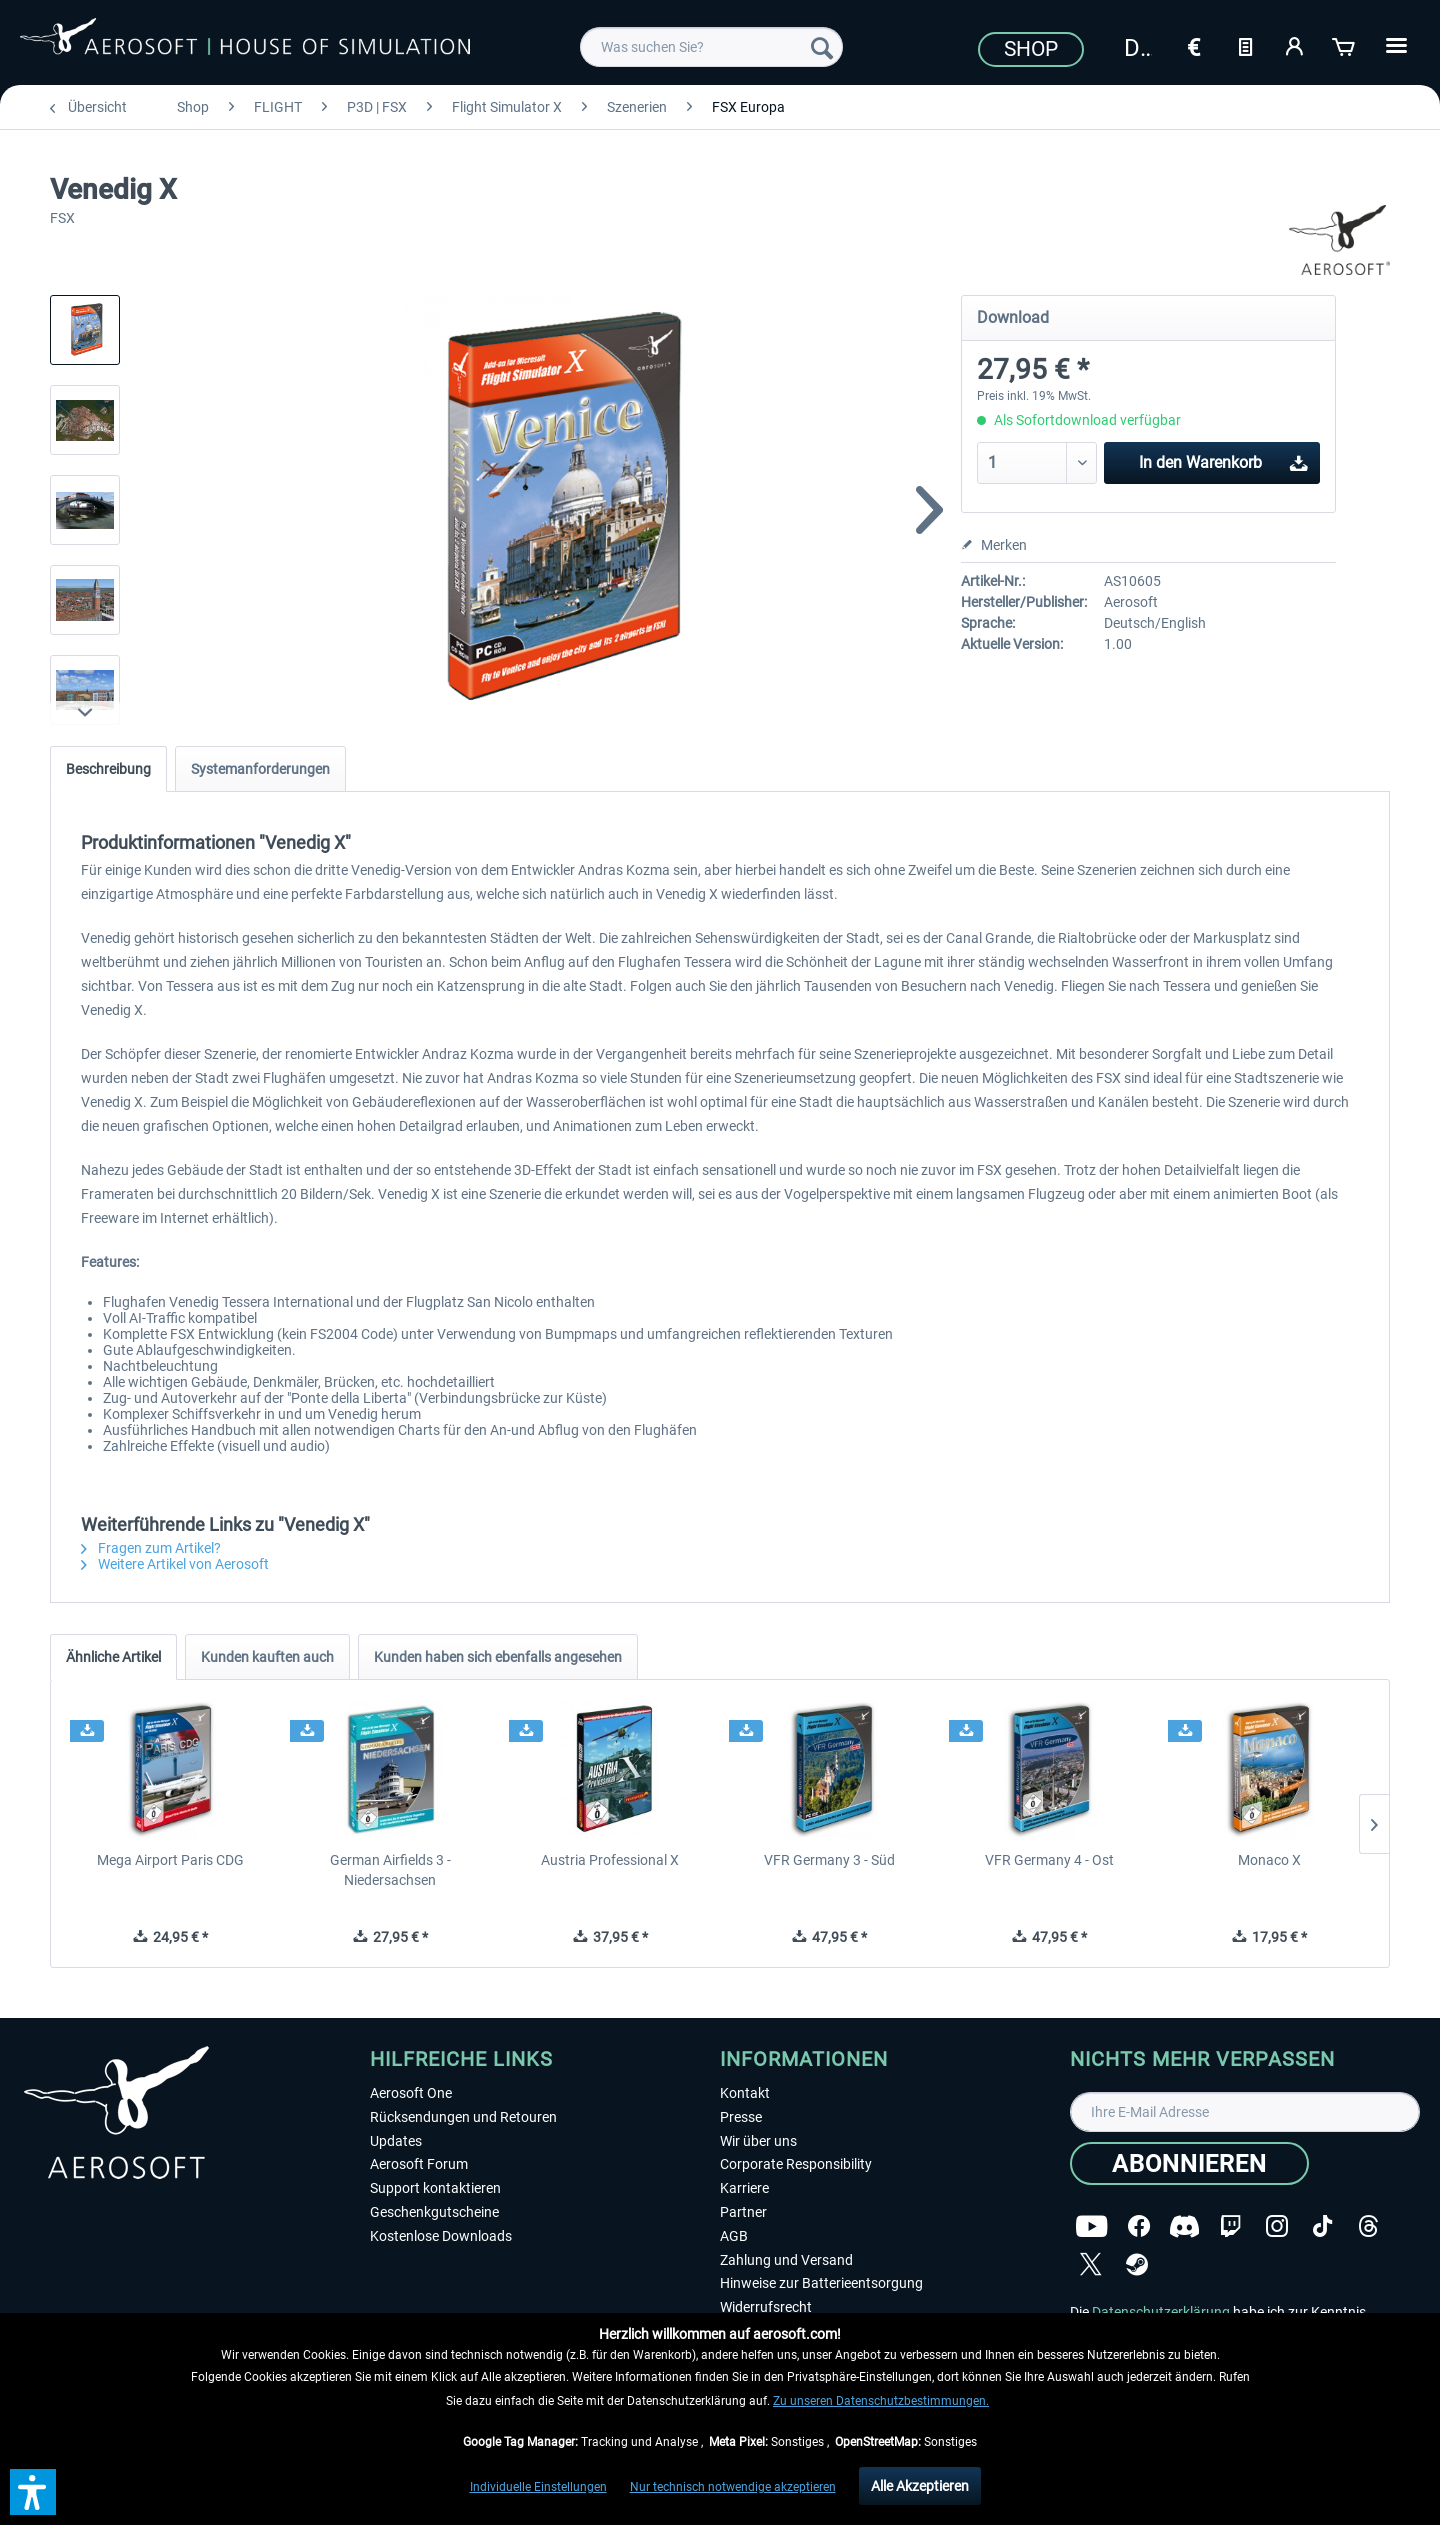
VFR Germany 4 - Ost (1049, 1860)
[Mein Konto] (1295, 45)
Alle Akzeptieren (920, 2486)
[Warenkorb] (1345, 45)
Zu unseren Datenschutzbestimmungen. (881, 2401)
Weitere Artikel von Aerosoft (175, 1564)
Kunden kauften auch (267, 1657)
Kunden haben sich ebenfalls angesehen (498, 1657)
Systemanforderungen (260, 769)
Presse (741, 2117)
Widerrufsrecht (766, 2307)
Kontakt (745, 2093)
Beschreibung (108, 769)
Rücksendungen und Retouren (463, 2117)
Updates (396, 2141)
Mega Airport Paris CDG (170, 1860)
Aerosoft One (411, 2093)
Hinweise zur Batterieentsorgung (821, 2283)
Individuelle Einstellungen (538, 2487)
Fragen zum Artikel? (151, 1548)
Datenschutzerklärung (1161, 2312)
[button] (33, 2492)
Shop (1031, 49)
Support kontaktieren (435, 2188)
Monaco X (1269, 1860)
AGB (734, 2236)
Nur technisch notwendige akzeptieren (733, 2487)
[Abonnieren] (1189, 2163)
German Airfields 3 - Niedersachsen (390, 1870)
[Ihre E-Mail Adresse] (1245, 2112)
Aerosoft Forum (419, 2164)
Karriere (744, 2188)
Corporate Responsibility (796, 2164)
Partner (743, 2212)
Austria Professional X (610, 1860)
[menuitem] (711, 47)
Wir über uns (758, 2141)
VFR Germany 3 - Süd (829, 1860)
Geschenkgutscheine (434, 2212)
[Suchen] (822, 47)
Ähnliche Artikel (113, 1657)
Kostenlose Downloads (441, 2236)
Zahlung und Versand (786, 2260)
